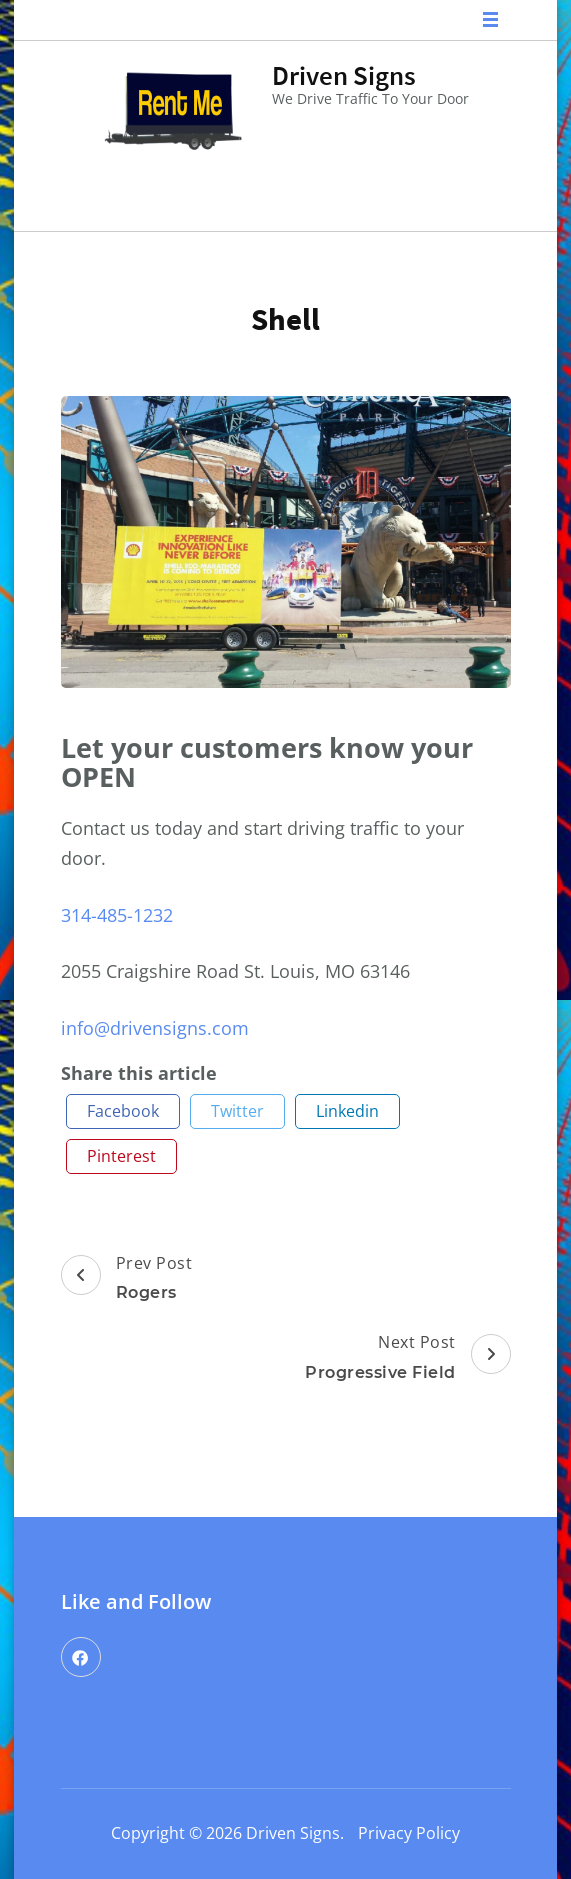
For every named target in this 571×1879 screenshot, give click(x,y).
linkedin (347, 1111)
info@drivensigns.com (155, 1028)
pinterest (121, 1156)
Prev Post (127, 1280)
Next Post (408, 1359)
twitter (237, 1111)
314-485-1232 (117, 915)
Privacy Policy (409, 1833)
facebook (123, 1111)
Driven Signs (344, 75)
